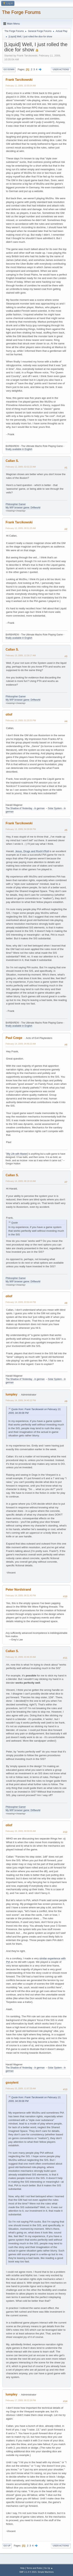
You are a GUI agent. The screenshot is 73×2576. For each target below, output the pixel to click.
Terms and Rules (34, 2568)
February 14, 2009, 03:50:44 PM (21, 1302)
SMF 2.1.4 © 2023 (27, 2572)
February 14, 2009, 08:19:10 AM (21, 1181)
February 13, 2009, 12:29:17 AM (21, 655)
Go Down (9, 69)
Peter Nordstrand (18, 1589)
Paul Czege (14, 1037)
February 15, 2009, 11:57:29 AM (21, 2088)
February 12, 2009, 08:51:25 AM (21, 528)
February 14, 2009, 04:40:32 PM (21, 1400)
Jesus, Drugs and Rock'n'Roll (32, 851)
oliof (9, 714)
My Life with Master (17, 1153)
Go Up (7, 2545)
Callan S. (12, 460)
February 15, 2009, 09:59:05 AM (21, 1831)
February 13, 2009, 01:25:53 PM (21, 720)
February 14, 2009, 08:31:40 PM (21, 1595)
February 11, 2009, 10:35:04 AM (21, 85)
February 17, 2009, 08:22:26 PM (21, 2400)
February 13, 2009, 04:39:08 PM (21, 829)
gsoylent (12, 2082)
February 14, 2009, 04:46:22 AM (21, 1044)
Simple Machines (46, 2572)
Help (22, 2568)
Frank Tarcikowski (19, 79)
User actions (61, 69)
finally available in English (19, 449)
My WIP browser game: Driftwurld (23, 507)
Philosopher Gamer (16, 504)
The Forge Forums (21, 12)
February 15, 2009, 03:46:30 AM (21, 1657)
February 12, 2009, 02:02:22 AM (21, 467)
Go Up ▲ (48, 2568)
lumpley (11, 1394)
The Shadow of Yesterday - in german (25, 808)
